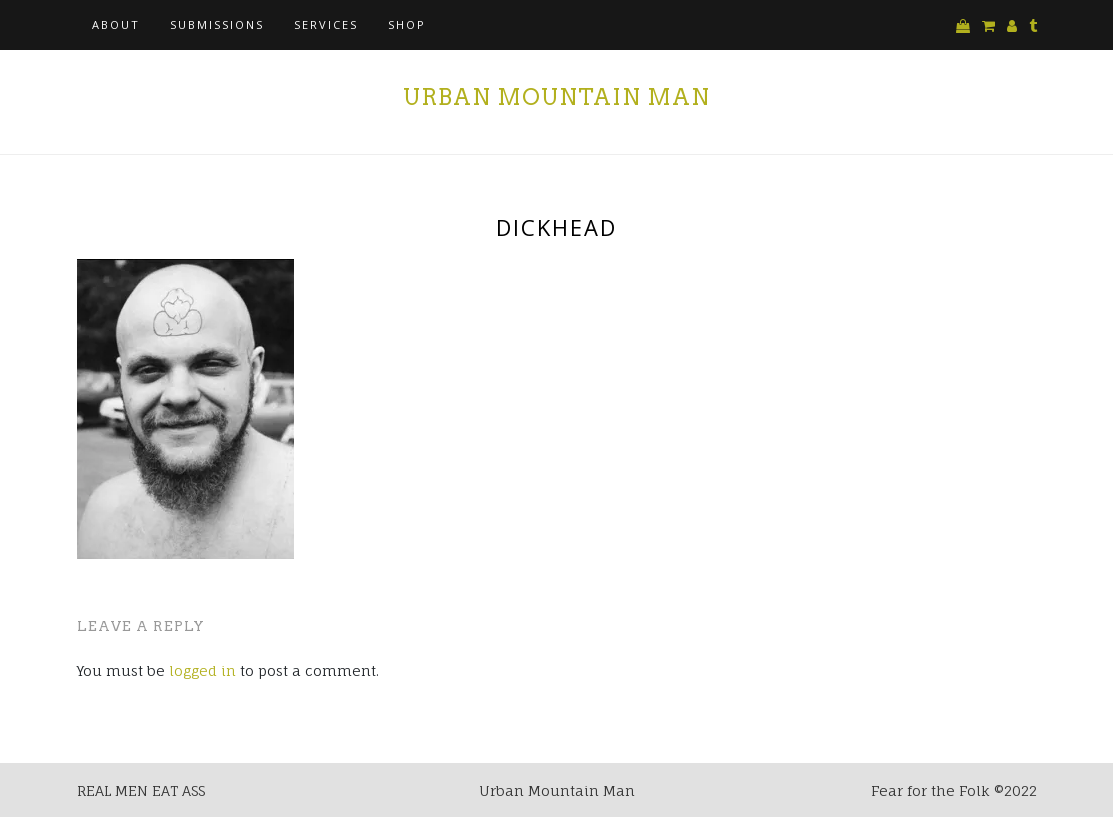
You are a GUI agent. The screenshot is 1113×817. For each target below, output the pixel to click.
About (116, 24)
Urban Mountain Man (556, 97)
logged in (202, 670)
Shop (407, 24)
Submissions (217, 24)
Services (326, 24)
